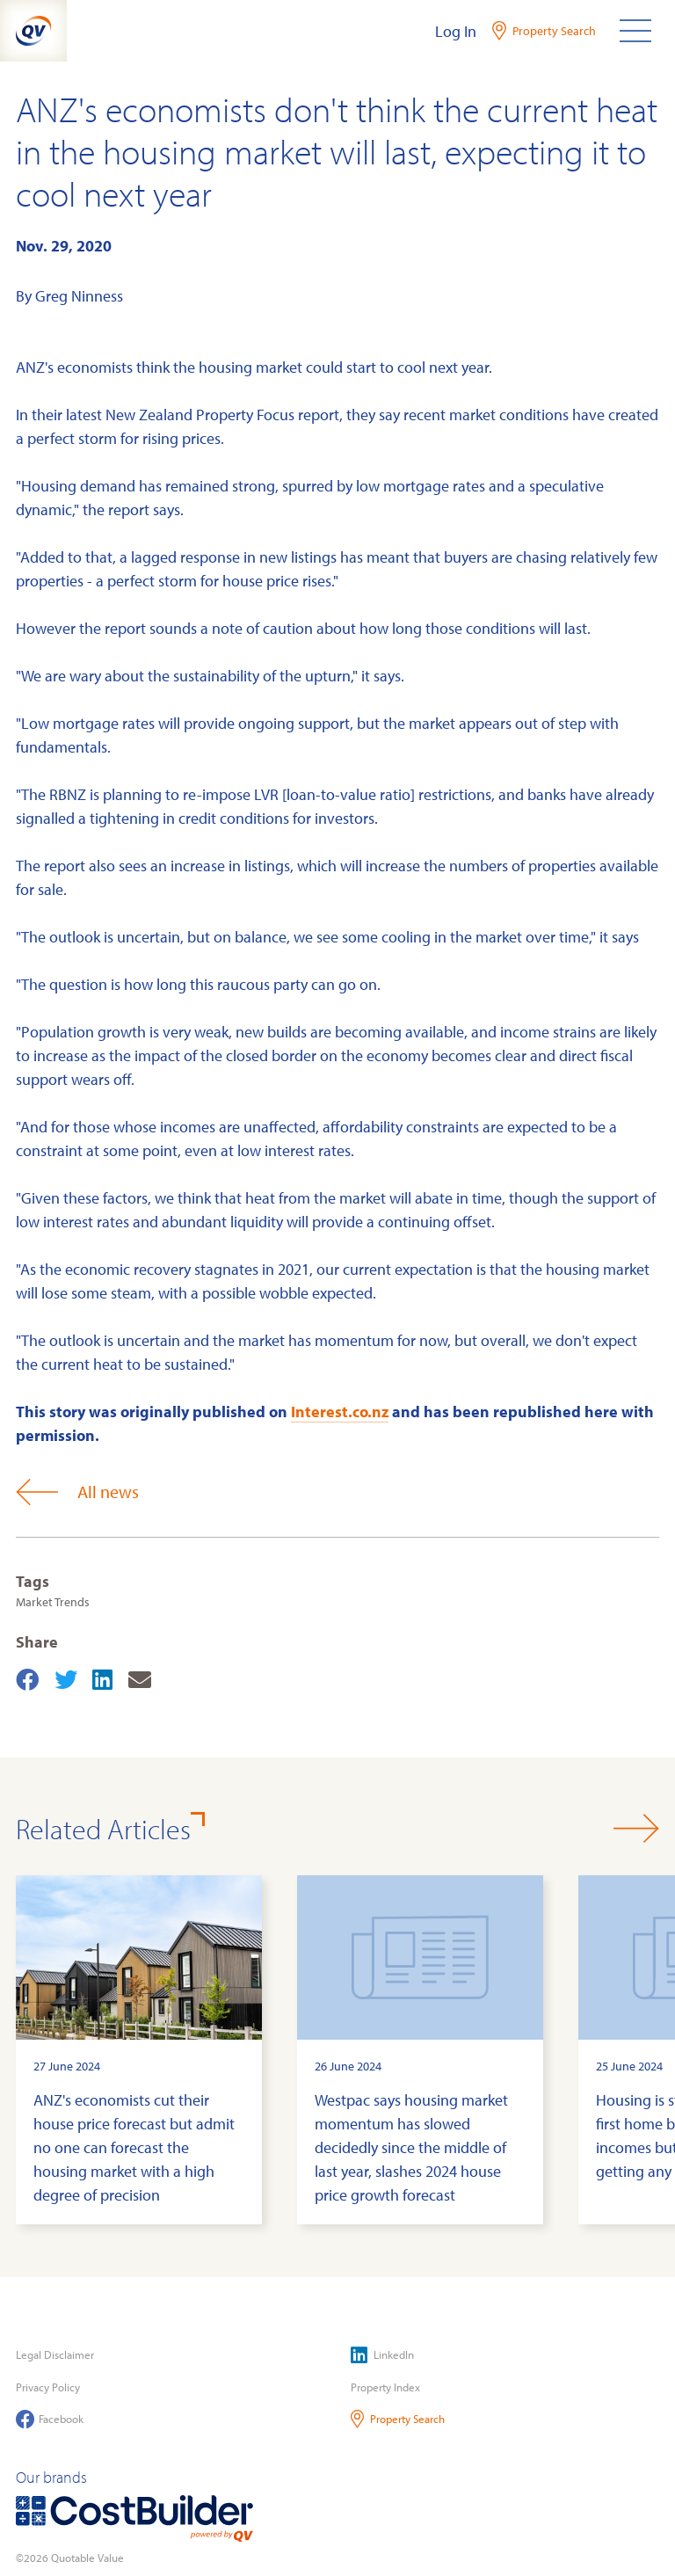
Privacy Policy (48, 2387)
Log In (455, 31)
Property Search (398, 2419)
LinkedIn (382, 2355)
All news (77, 1492)
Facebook (49, 2419)
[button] (636, 1828)
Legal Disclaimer (55, 2354)
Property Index (385, 2387)
